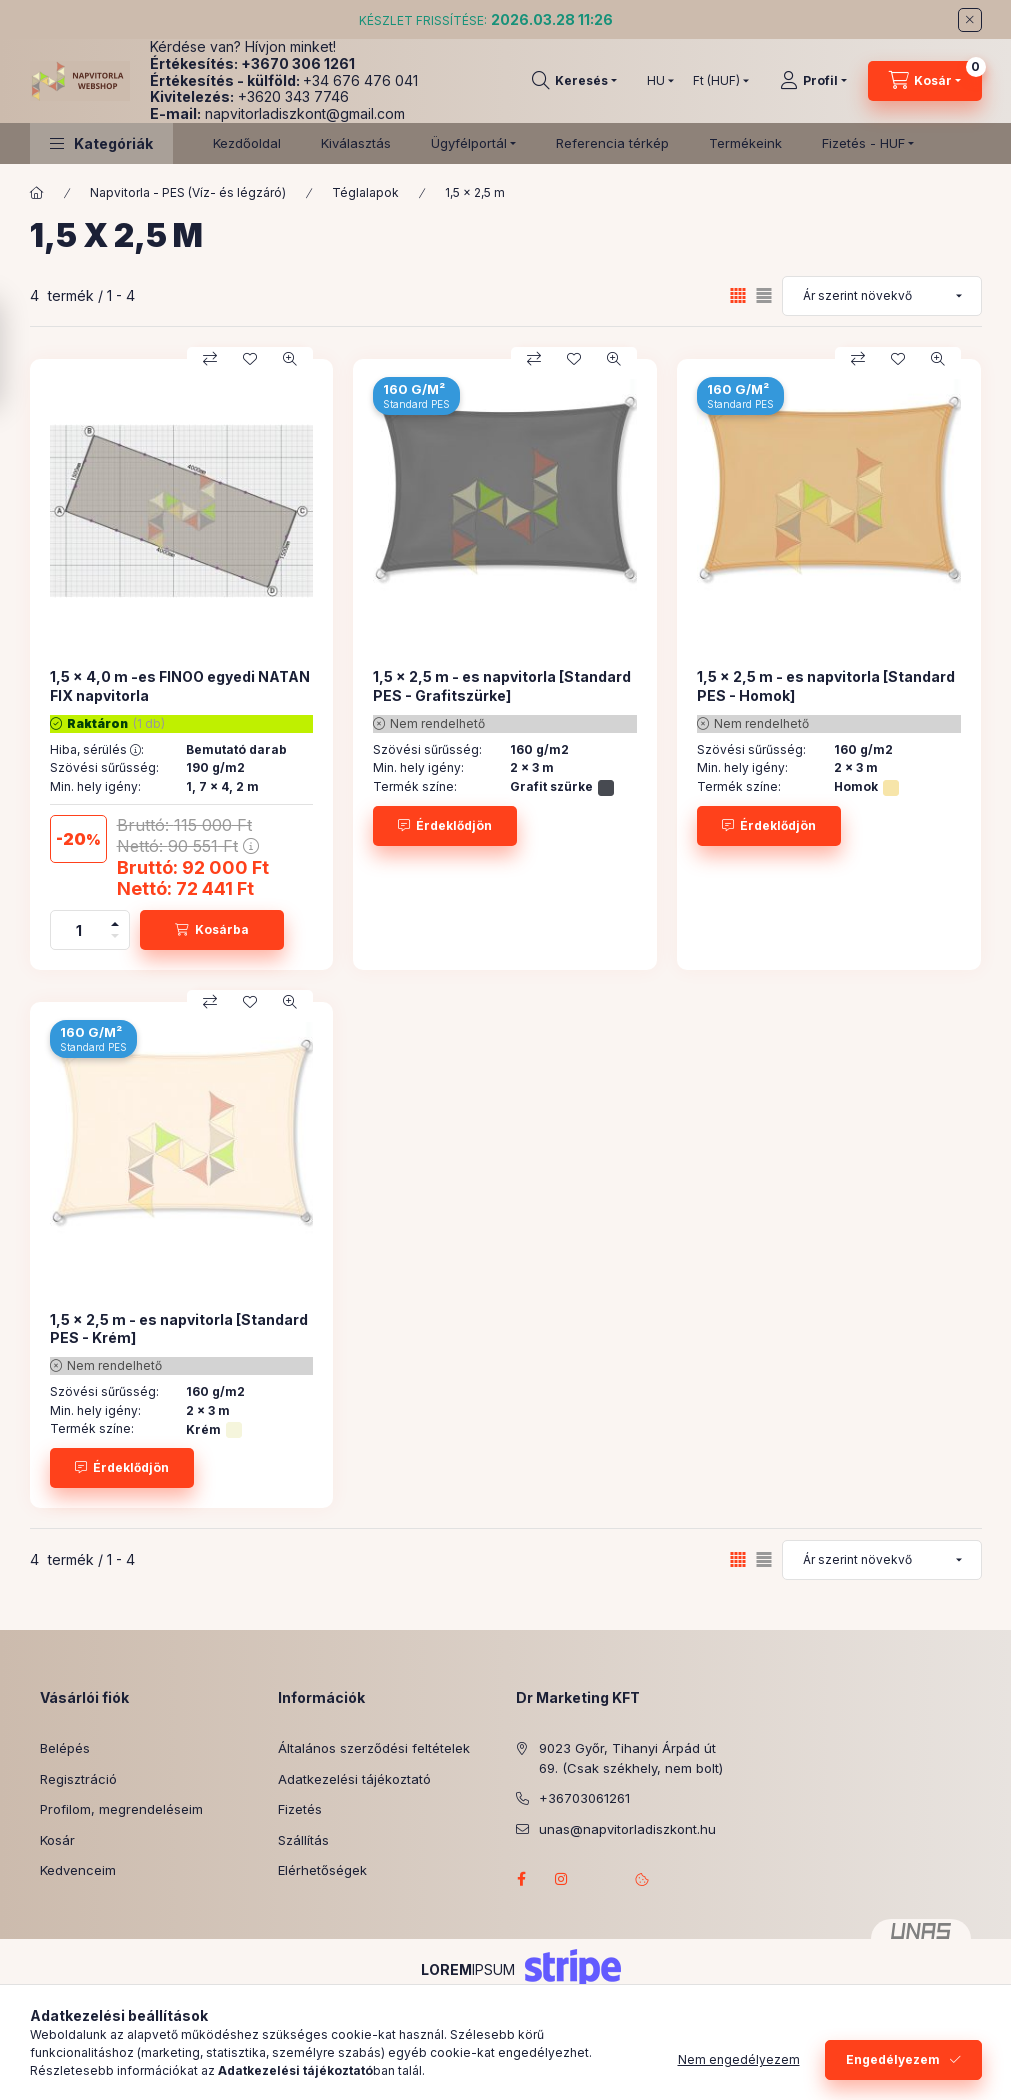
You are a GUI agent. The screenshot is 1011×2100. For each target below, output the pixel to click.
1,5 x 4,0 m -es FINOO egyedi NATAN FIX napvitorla (180, 685)
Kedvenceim (78, 1870)
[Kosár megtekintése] (925, 81)
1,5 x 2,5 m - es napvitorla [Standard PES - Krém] (179, 1328)
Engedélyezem (893, 2059)
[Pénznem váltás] (716, 81)
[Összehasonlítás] (210, 359)
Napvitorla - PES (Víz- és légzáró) (188, 192)
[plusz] (115, 920)
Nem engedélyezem (739, 2059)
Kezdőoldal (247, 143)
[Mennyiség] (79, 930)
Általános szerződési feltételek (374, 1748)
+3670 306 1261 (298, 63)
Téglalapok (365, 192)
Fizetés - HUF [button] (863, 143)
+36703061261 (584, 1798)
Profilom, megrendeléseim (121, 1809)
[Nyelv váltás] (656, 81)
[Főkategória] (37, 193)
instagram (562, 1879)
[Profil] (813, 81)
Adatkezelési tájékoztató (354, 1779)
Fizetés (300, 1809)
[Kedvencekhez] (250, 359)
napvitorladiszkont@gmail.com (305, 113)
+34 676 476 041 (360, 80)
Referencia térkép (612, 143)
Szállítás (303, 1840)
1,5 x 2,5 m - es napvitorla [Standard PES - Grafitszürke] (502, 685)
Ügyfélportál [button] (469, 143)
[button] (101, 143)
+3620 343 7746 (293, 96)
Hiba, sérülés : (97, 750)
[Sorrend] (882, 296)
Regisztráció (78, 1779)
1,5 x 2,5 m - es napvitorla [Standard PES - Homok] (826, 685)
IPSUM (468, 1969)
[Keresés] (574, 81)
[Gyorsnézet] (290, 359)
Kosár (57, 1840)
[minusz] (115, 939)
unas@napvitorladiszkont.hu (627, 1829)
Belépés (65, 1748)
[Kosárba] (212, 930)
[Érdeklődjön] (445, 826)
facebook (522, 1879)
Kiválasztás (356, 143)
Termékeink (745, 143)
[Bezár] (970, 20)
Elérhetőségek (322, 1870)
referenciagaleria (602, 1879)
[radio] (764, 295)
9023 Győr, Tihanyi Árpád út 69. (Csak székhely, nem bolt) (631, 1758)
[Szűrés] (20, 354)
